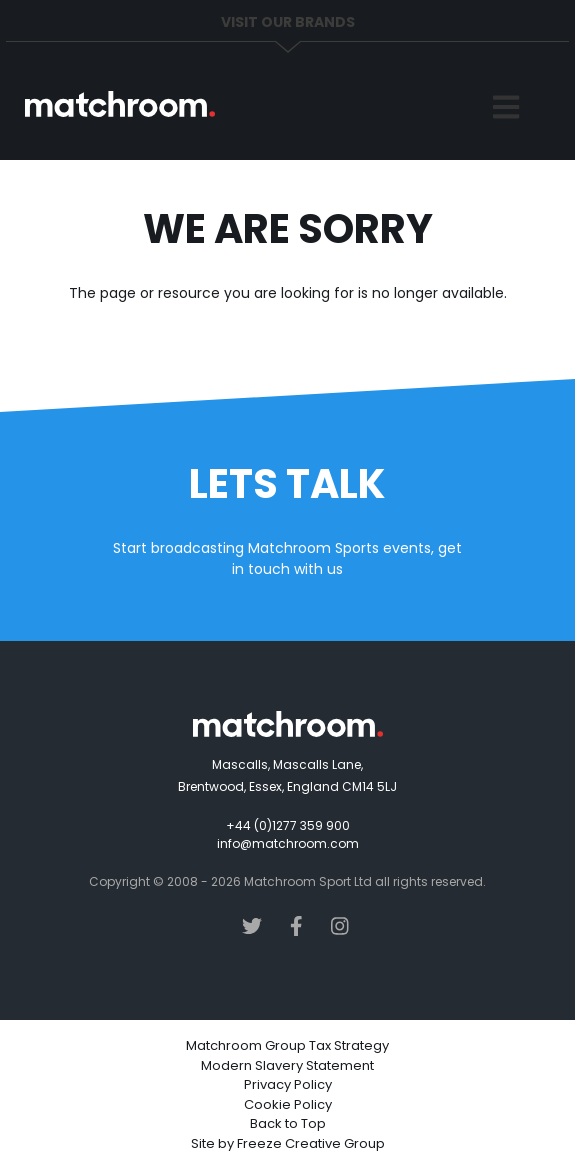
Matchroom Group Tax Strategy (287, 1045)
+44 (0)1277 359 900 (288, 825)
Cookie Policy (288, 1104)
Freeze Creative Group (311, 1143)
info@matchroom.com (288, 843)
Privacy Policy (288, 1084)
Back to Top (288, 1123)
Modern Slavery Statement (287, 1065)
